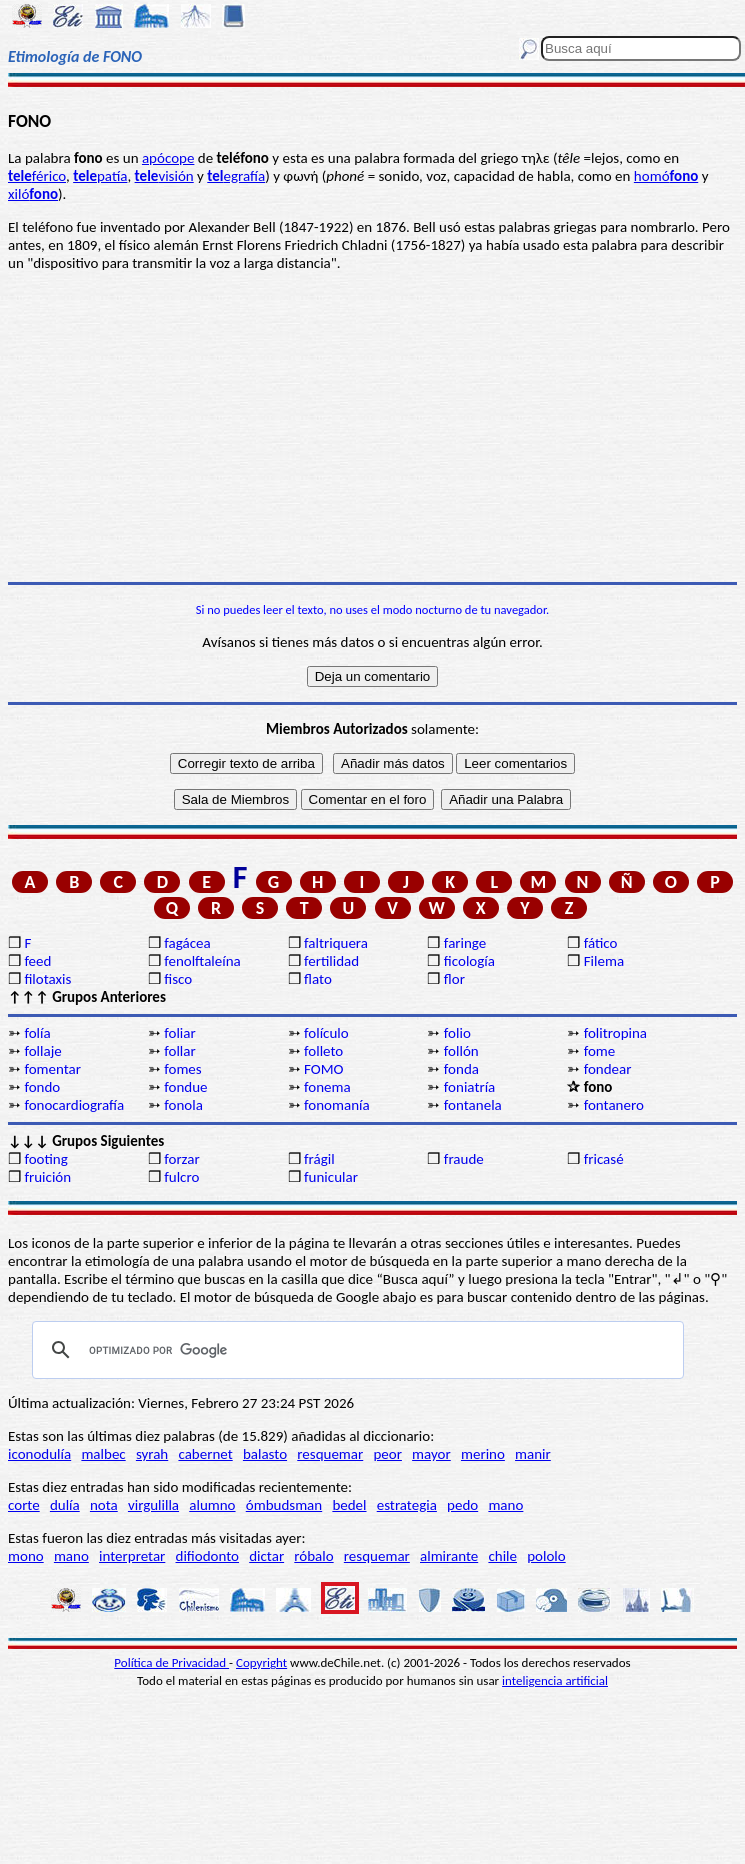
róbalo (313, 1556)
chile (502, 1556)
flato (318, 979)
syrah (152, 1454)
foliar (179, 1033)
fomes (183, 1069)
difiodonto (208, 1556)
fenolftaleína (202, 961)
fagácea (187, 943)
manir (533, 1454)
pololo (546, 1556)
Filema (604, 961)
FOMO (323, 1069)
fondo (42, 1087)
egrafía (236, 176)
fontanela (473, 1105)
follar (179, 1051)
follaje (42, 1051)
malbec (103, 1454)
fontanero (614, 1105)
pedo (462, 1505)
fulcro (181, 1177)
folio (457, 1033)
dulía (65, 1505)
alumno (212, 1505)
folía (37, 1033)
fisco (178, 979)
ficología (469, 961)
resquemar (330, 1454)
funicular (331, 1177)
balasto (265, 1454)
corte (24, 1505)
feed (37, 961)
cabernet (205, 1454)
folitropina (615, 1033)
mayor (431, 1454)
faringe (465, 943)
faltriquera (336, 943)
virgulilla (153, 1505)
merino (483, 1454)
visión (164, 176)
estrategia (407, 1505)
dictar (266, 1556)
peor (387, 1454)
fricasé (604, 1159)
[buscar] (355, 1350)
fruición (47, 1177)
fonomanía (337, 1105)
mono (26, 1556)
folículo (326, 1033)
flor (454, 979)
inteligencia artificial (555, 1680)
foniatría (469, 1087)
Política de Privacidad (171, 1662)
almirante (449, 1556)
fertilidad (331, 961)
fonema (327, 1087)
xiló (33, 194)
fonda (461, 1069)
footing (45, 1159)
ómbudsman (284, 1505)
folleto (323, 1051)
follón (461, 1051)
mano (505, 1505)
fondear (608, 1069)
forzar (182, 1159)
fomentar (52, 1069)
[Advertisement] (372, 427)
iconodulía (39, 1454)
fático (601, 943)
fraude (464, 1159)
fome (600, 1051)
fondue (185, 1087)
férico (37, 176)
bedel (349, 1505)
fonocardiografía (74, 1105)
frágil (319, 1159)
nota (104, 1505)
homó (666, 176)
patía (100, 176)
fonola (183, 1105)
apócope (168, 158)
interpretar (132, 1556)
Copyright (261, 1662)
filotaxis (47, 979)
